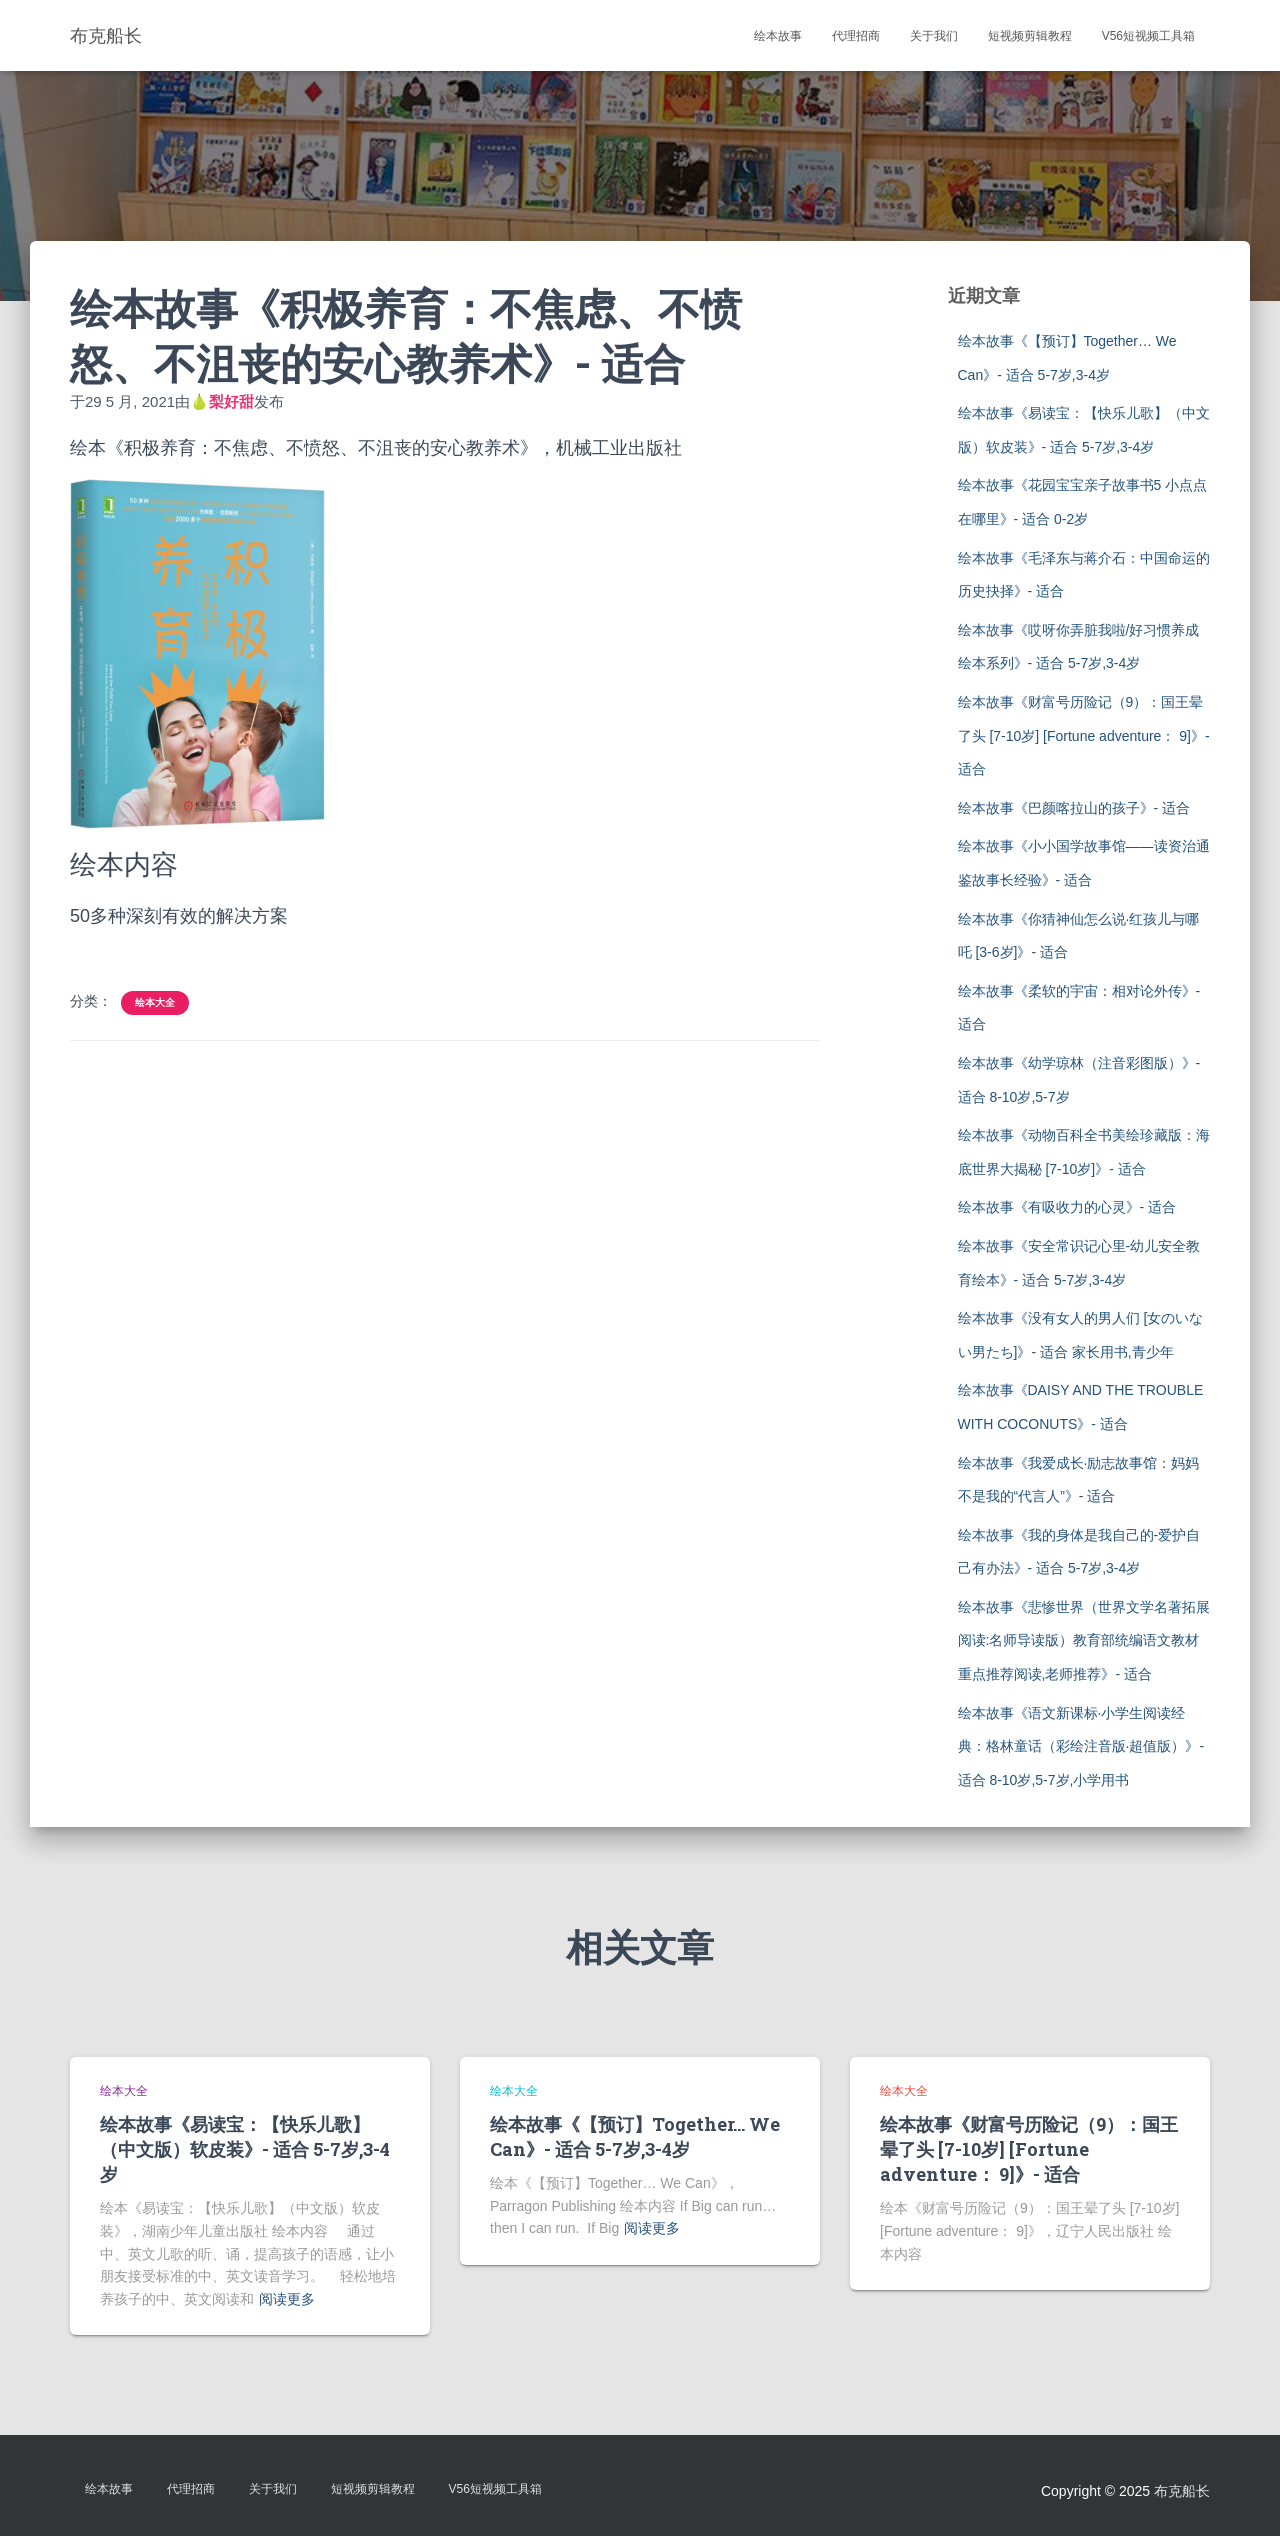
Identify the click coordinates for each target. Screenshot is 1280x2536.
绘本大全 (155, 1002)
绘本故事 (778, 36)
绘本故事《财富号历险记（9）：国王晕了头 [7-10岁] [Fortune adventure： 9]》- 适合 (1084, 735)
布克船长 (1182, 2491)
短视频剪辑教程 (1030, 36)
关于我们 (934, 36)
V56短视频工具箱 (1148, 36)
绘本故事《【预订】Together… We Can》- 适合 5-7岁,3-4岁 (635, 2136)
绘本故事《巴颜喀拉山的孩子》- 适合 (1074, 808)
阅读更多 (287, 2299)
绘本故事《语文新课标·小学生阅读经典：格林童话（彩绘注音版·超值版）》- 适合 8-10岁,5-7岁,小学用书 (1081, 1746)
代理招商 (856, 36)
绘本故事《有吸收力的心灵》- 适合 (1067, 1207)
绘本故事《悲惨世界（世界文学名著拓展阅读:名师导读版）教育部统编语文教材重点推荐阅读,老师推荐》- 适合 (1084, 1640)
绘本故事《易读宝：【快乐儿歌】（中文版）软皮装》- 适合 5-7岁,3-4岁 (245, 2149)
